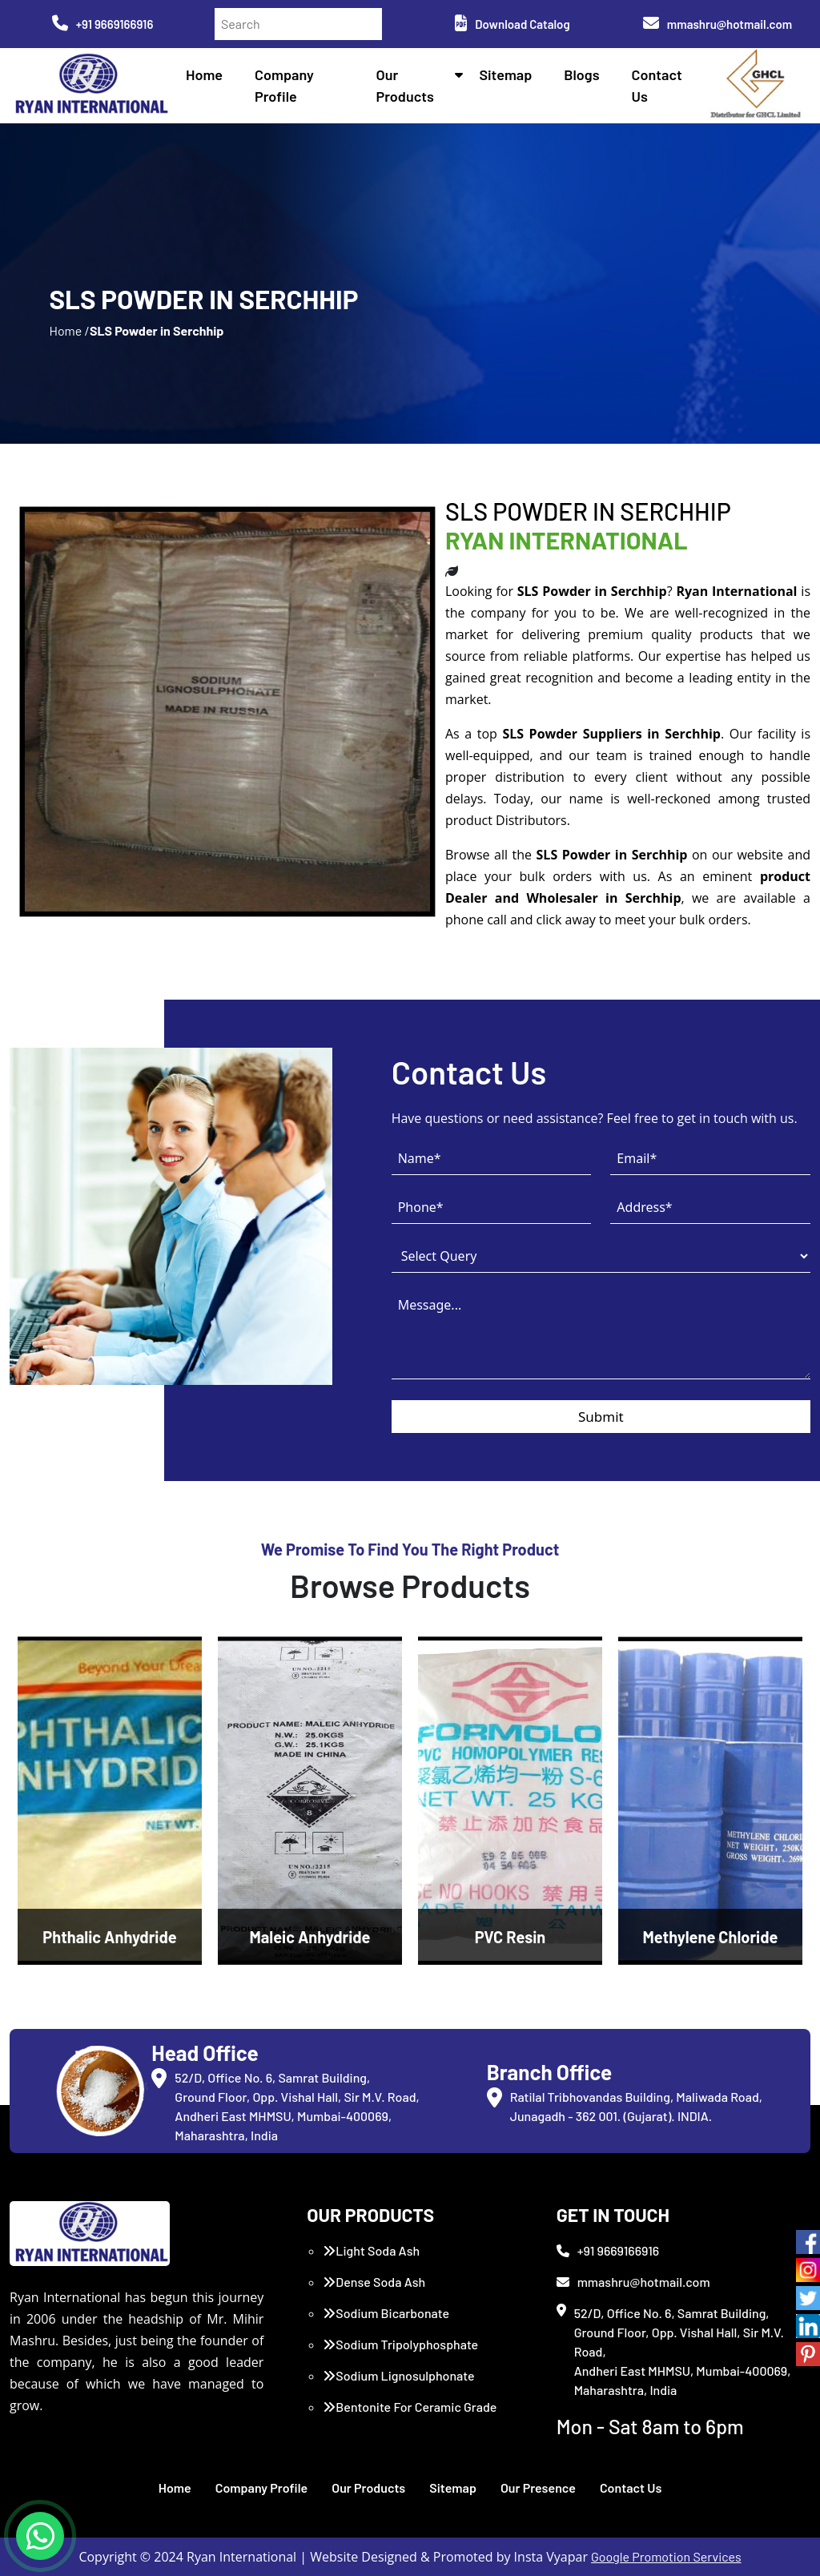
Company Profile (261, 2487)
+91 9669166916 (103, 24)
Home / (69, 330)
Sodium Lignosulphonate (398, 2375)
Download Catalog (512, 24)
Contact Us (630, 2487)
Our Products (368, 2487)
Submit (601, 1416)
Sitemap (505, 74)
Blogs (581, 74)
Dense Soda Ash (374, 2281)
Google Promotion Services (666, 2556)
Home (204, 74)
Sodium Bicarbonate (386, 2312)
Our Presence (538, 2487)
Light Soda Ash (371, 2250)
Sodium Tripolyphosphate (400, 2344)
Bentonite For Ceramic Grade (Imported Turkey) (409, 2416)
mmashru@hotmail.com (717, 24)
